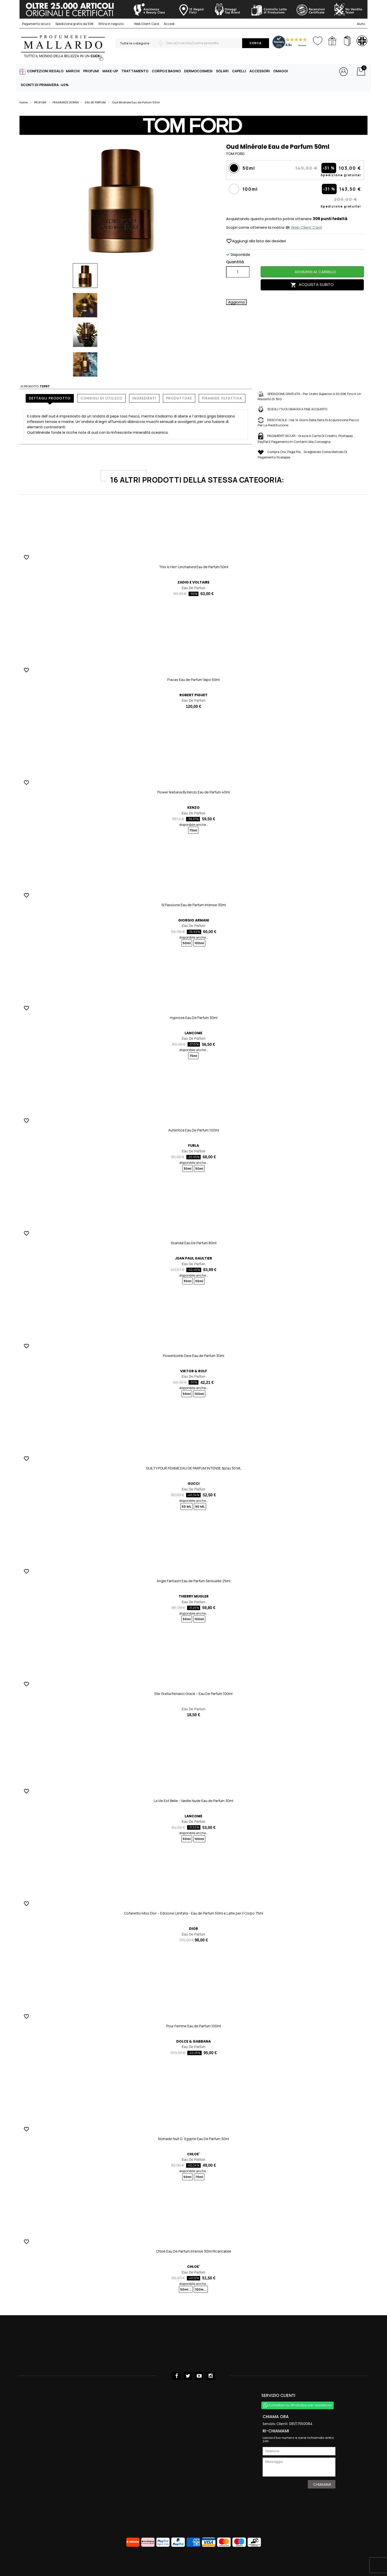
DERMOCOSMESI (198, 71)
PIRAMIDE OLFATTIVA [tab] (222, 398)
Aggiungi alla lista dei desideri (256, 241)
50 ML (186, 1506)
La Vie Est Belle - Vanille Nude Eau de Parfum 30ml (193, 1800)
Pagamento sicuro (36, 23)
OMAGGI (280, 71)
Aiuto (361, 23)
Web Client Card (144, 23)
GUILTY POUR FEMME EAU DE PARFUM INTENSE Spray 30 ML (193, 1468)
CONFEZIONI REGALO (45, 71)
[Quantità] (238, 272)
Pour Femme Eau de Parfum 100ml (193, 2026)
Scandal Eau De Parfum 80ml (193, 1243)
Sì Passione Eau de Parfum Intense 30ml (193, 905)
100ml (199, 943)
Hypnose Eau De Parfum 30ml (193, 1017)
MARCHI (73, 71)
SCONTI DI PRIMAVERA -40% (45, 84)
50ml (187, 943)
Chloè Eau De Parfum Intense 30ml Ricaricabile (193, 2251)
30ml (187, 1168)
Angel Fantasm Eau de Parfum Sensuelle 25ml (193, 1581)
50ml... (185, 2289)
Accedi (169, 23)
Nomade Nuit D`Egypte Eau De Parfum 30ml (193, 2138)
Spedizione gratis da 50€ (74, 23)
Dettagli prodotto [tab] (50, 398)
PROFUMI (91, 71)
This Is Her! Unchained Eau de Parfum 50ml (193, 566)
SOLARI (222, 71)
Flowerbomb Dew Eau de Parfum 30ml (193, 1355)
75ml (193, 830)
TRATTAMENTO (134, 71)
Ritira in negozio (111, 23)
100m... (201, 2289)
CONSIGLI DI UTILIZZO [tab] (101, 398)
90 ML (200, 1506)
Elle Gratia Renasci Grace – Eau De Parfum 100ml (193, 1693)
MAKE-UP (110, 71)
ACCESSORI (260, 71)
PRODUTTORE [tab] (179, 398)
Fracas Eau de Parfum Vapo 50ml (193, 679)
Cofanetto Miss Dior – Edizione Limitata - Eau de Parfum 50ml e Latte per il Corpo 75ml (193, 1913)
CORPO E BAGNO (166, 71)
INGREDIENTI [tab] (144, 398)
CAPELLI (239, 71)
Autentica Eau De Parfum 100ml (193, 1130)
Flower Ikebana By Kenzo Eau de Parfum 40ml (193, 792)
